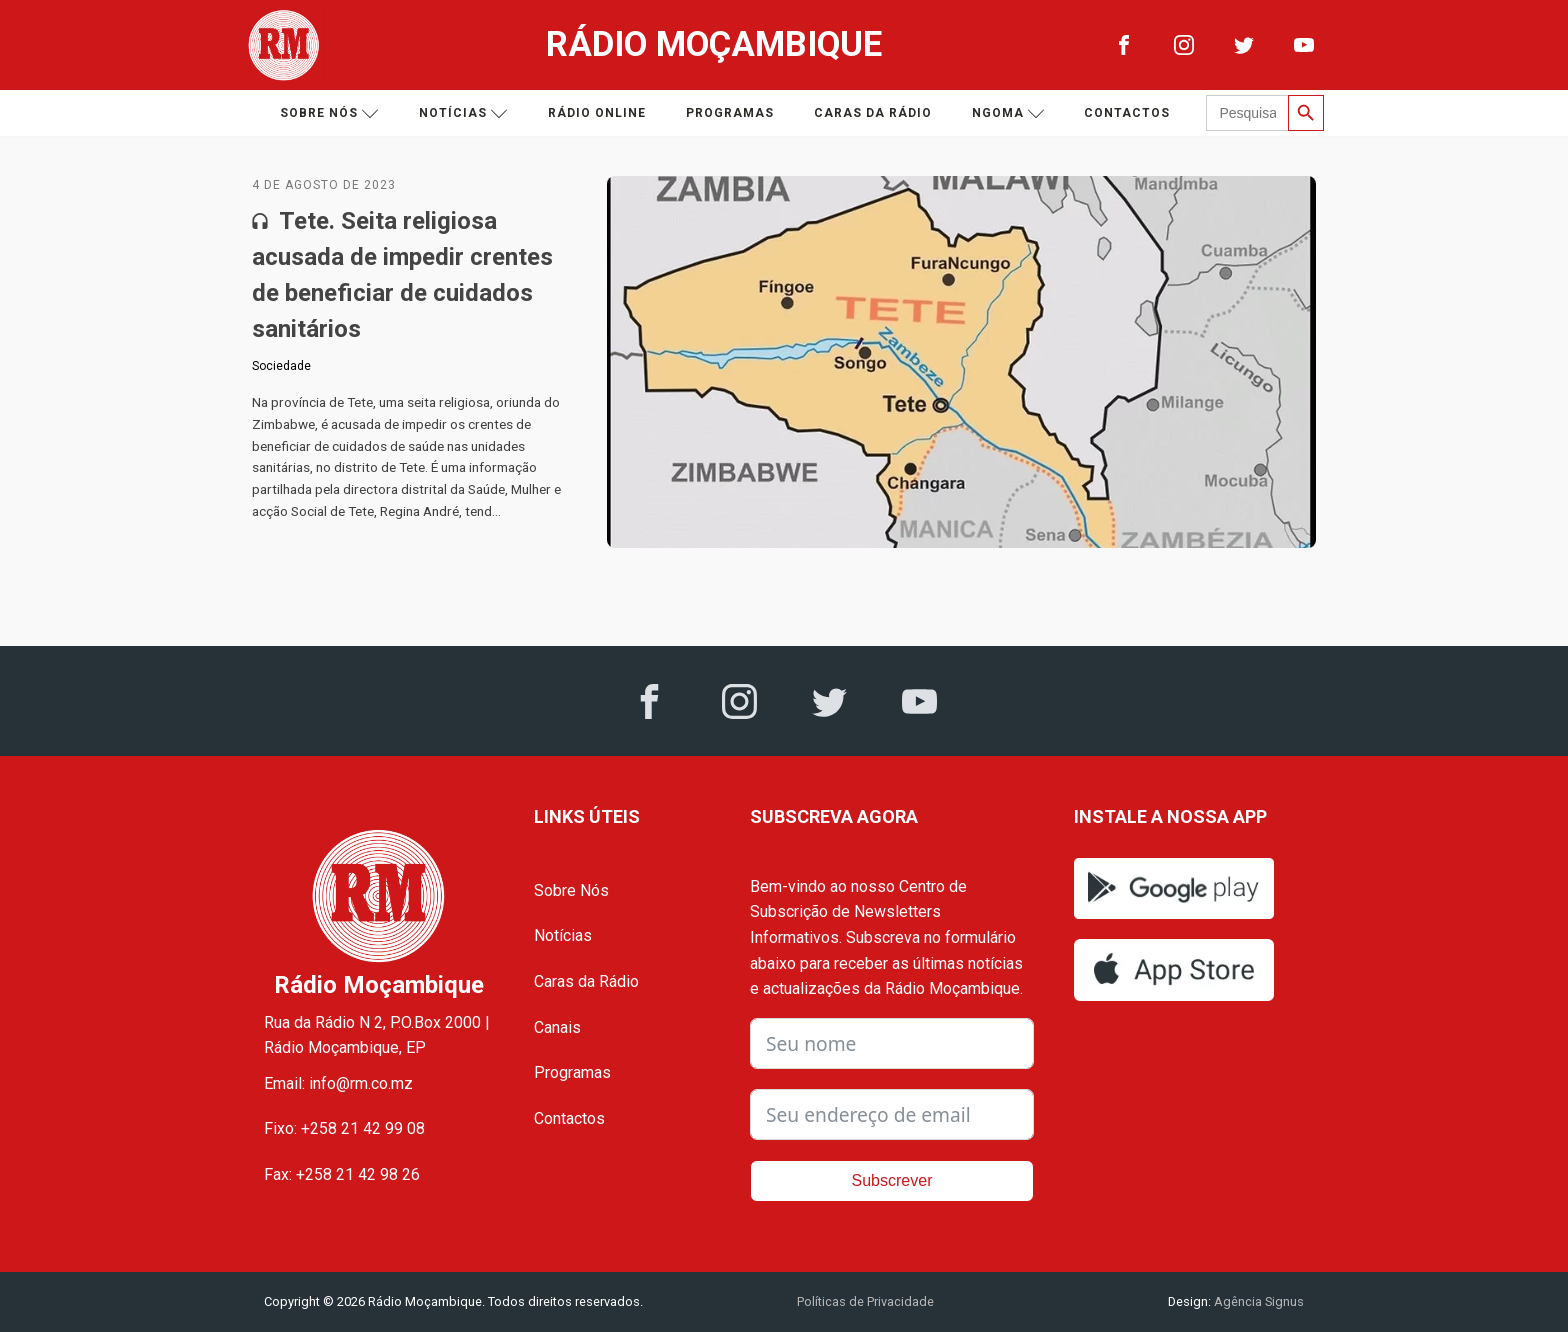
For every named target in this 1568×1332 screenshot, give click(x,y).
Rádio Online (597, 113)
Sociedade (281, 366)
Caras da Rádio (873, 113)
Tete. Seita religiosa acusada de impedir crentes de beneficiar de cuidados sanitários (402, 275)
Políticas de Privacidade (865, 1301)
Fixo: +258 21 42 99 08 (344, 1128)
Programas (730, 113)
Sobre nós (329, 113)
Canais (557, 1027)
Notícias (463, 113)
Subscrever (892, 1180)
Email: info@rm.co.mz (338, 1083)
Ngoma (1008, 113)
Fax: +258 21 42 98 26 (342, 1174)
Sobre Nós (571, 890)
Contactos (1127, 113)
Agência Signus (1257, 1301)
